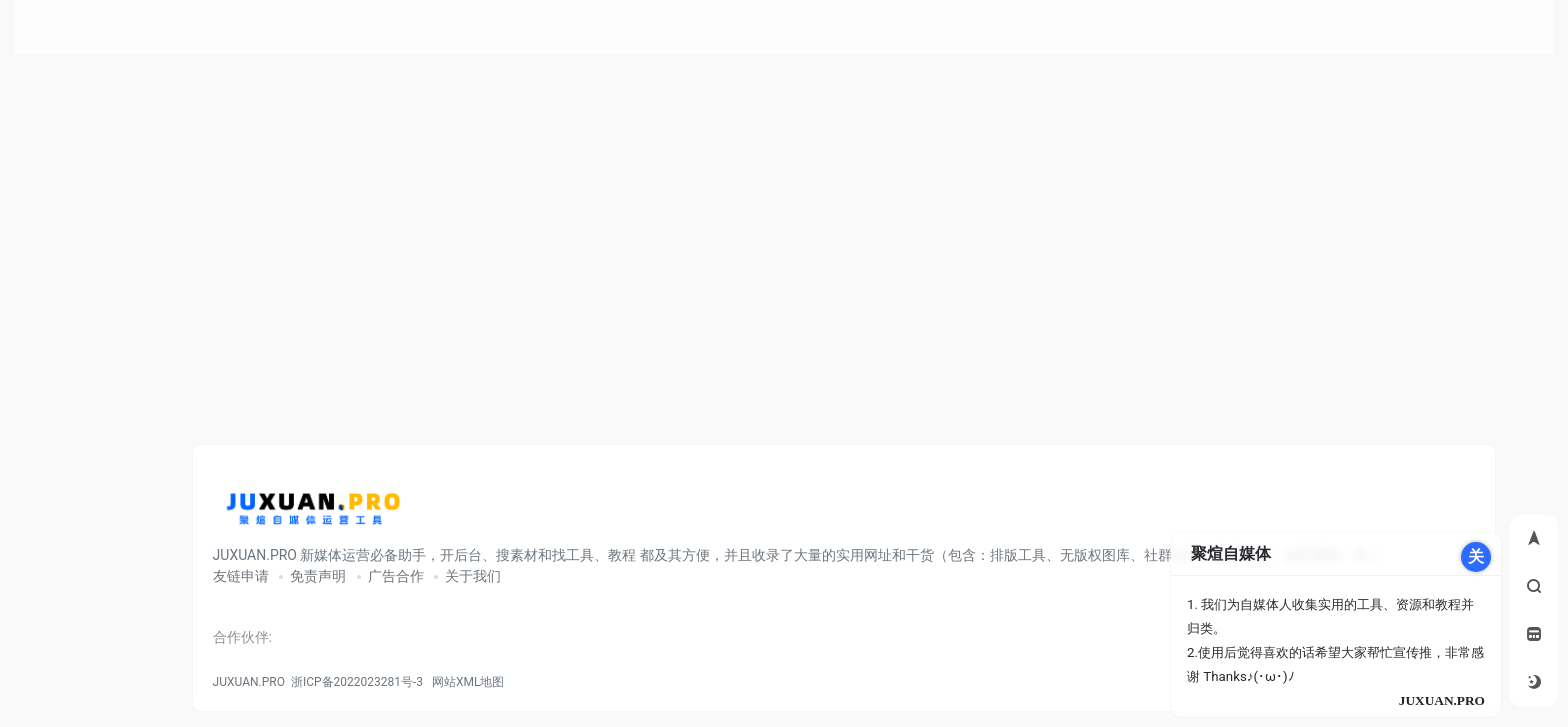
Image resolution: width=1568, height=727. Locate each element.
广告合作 (396, 576)
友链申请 (241, 576)
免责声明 (318, 576)
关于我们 (473, 576)
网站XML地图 (465, 682)
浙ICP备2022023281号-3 (357, 682)
